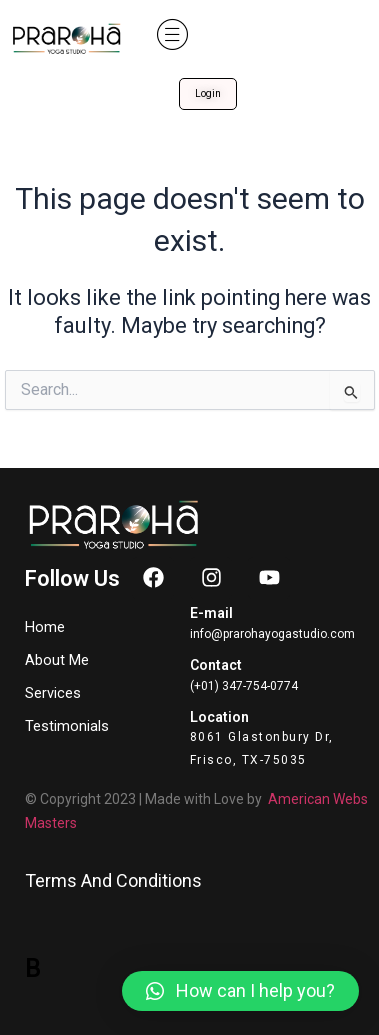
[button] (172, 34)
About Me (57, 660)
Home (45, 627)
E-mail (211, 613)
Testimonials (67, 726)
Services (58, 693)
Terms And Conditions (113, 880)
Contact (216, 665)
